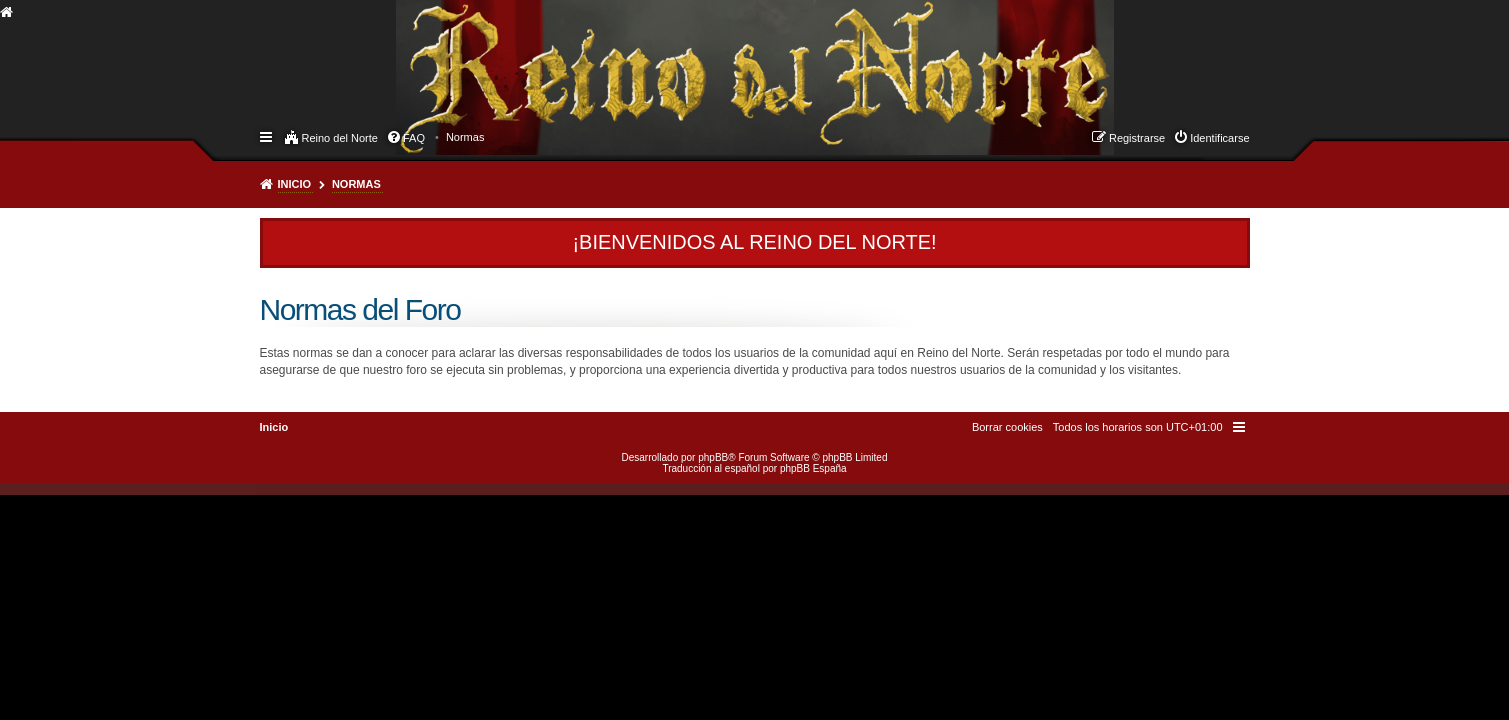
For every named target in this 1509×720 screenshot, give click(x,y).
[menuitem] (465, 137)
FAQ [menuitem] (414, 138)
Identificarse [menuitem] (1219, 138)
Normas (356, 184)
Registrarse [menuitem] (1137, 138)
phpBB (713, 457)
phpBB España (813, 468)
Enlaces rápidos (267, 136)
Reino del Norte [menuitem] (340, 138)
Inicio (295, 184)
